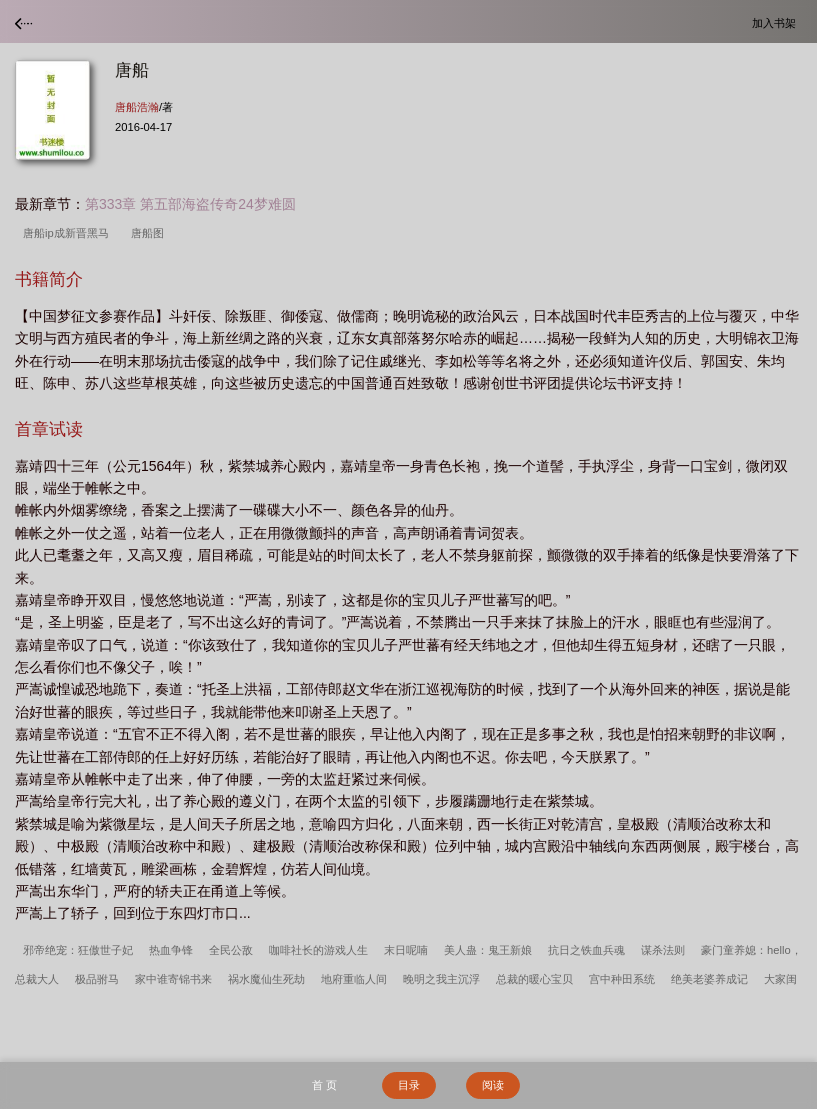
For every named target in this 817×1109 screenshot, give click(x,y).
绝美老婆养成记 (709, 979)
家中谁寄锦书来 (173, 979)
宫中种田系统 (622, 979)
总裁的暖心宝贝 (534, 979)
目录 (409, 1085)
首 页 (324, 1085)
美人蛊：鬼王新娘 (488, 950)
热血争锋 (171, 950)
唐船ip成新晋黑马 (69, 233)
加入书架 (777, 22)
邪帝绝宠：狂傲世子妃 (78, 950)
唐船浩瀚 (137, 107)
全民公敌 (231, 950)
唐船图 (150, 233)
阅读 (493, 1085)
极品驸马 (97, 979)
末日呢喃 (406, 950)
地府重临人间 (354, 979)
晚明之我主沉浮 (441, 979)
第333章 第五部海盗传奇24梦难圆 (190, 204)
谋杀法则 (663, 950)
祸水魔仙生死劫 (266, 979)
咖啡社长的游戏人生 (318, 950)
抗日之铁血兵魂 (586, 950)
